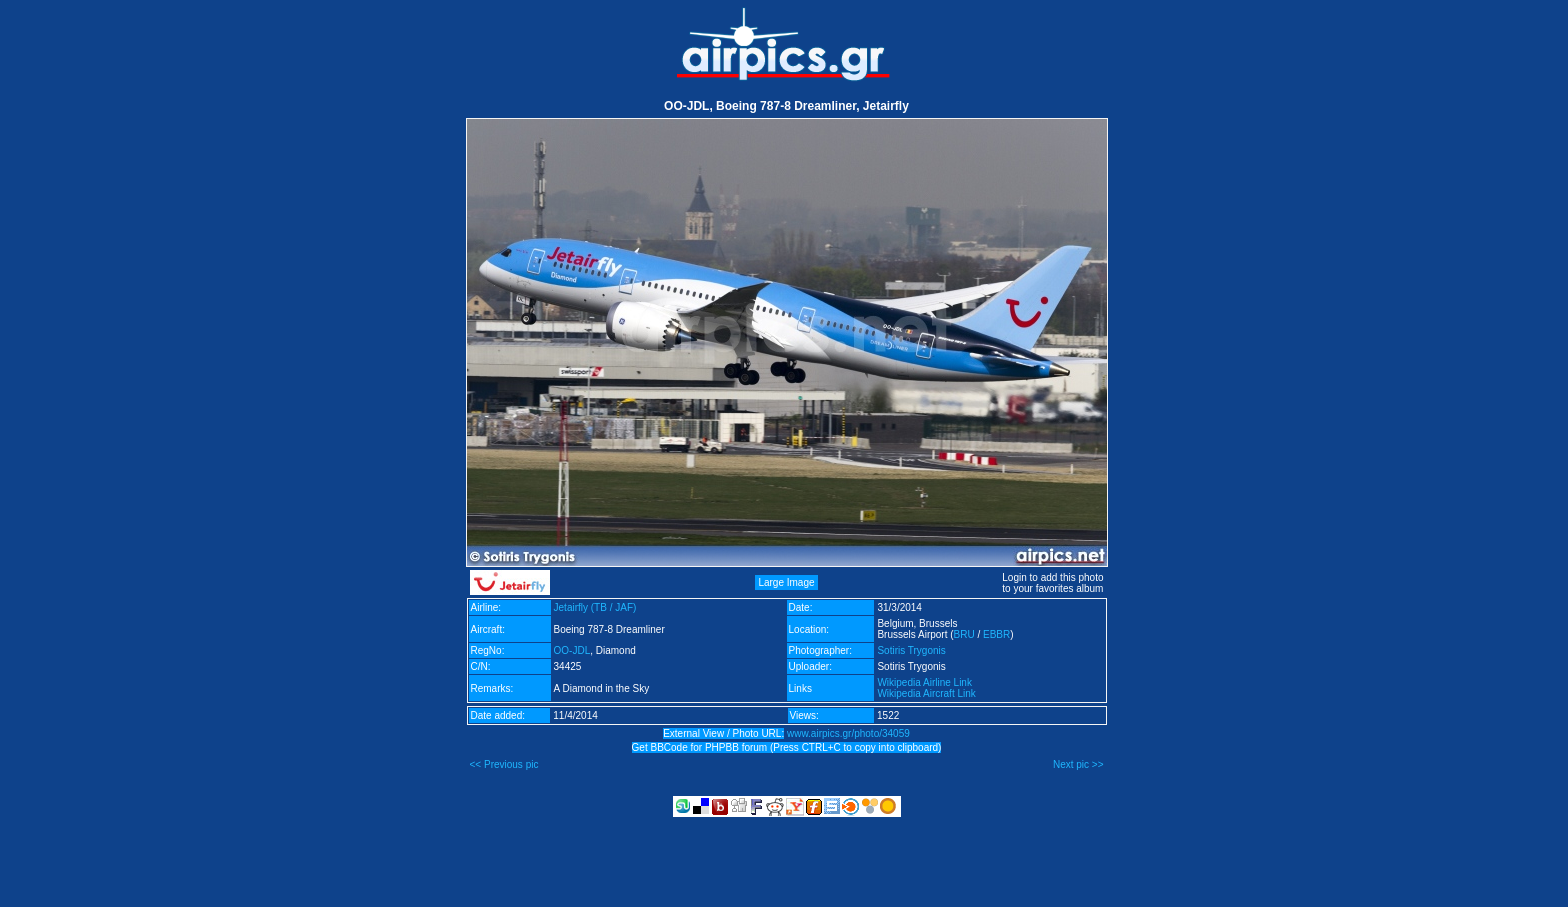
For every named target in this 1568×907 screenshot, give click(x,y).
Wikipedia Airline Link (924, 682)
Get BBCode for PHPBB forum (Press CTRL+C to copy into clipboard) (787, 747)
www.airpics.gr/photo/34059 (848, 733)
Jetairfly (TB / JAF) (595, 607)
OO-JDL (572, 650)
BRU (964, 634)
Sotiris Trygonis (911, 650)
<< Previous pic (504, 764)
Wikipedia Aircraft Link (926, 693)
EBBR (996, 634)
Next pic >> (1078, 764)
